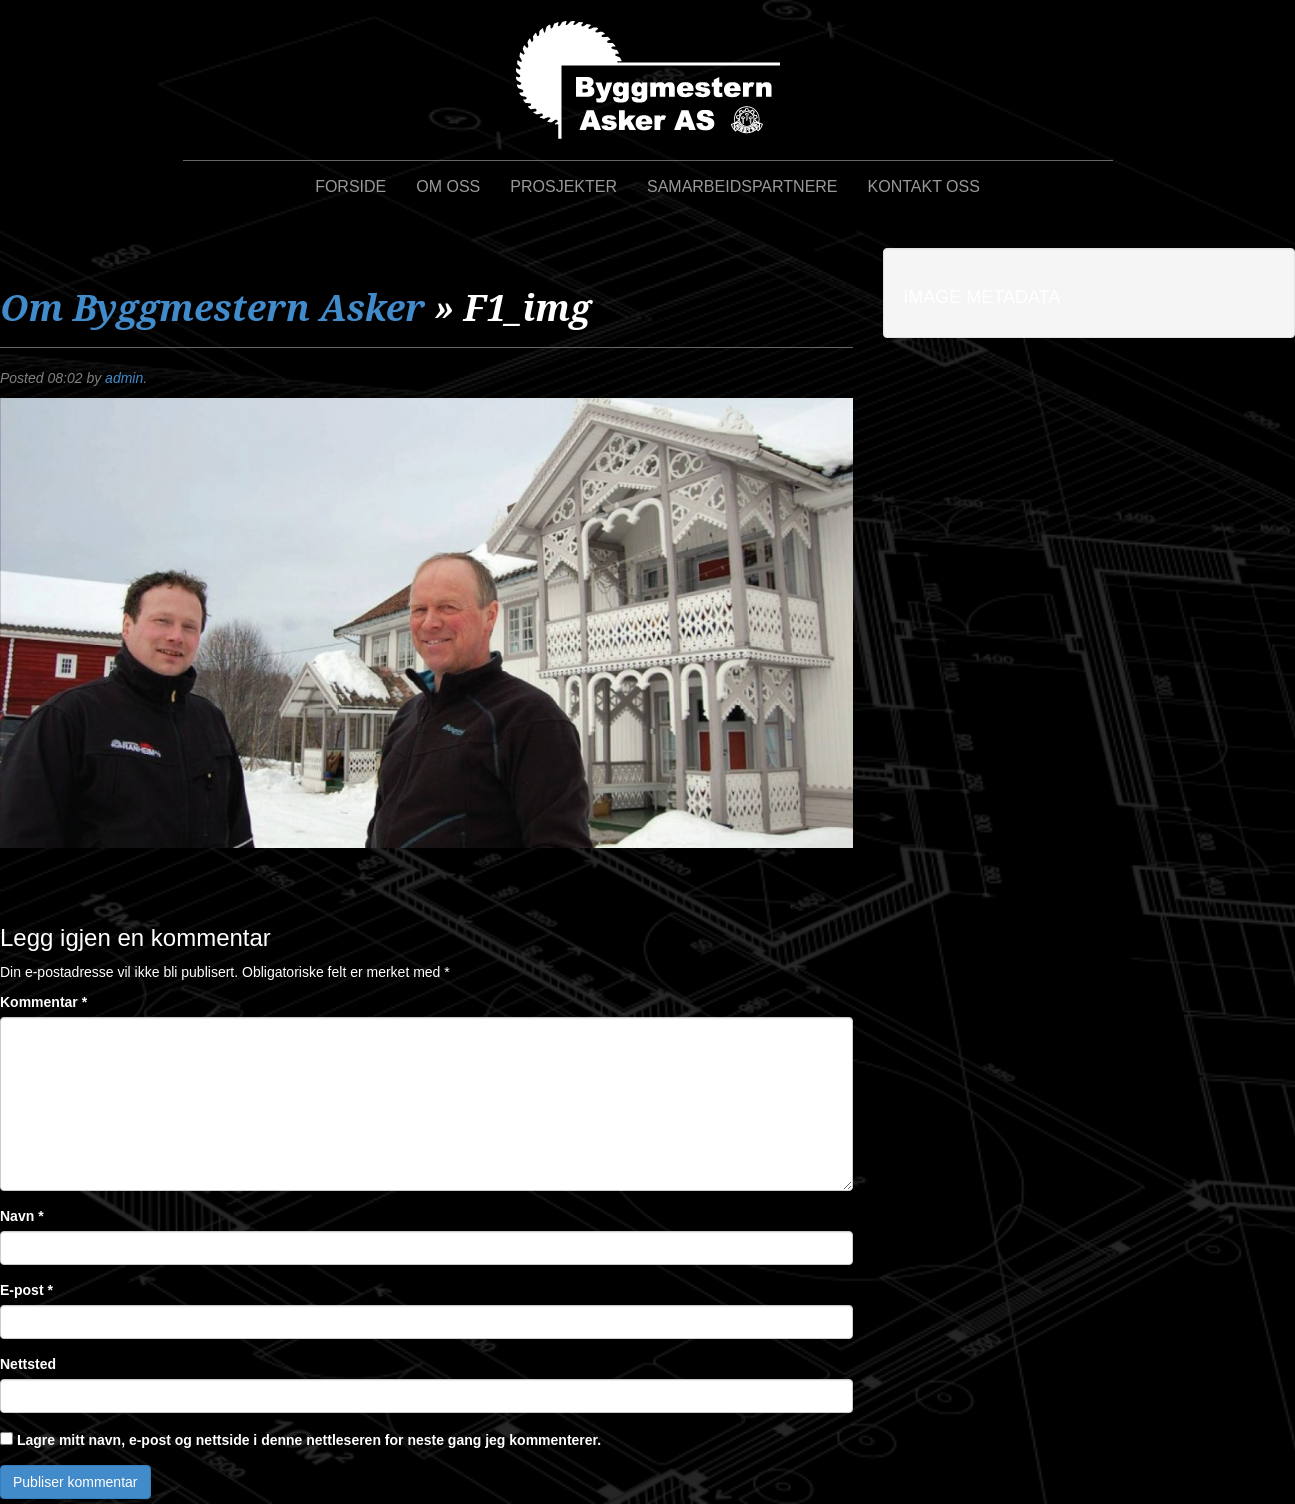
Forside (350, 186)
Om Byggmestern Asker (212, 307)
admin (124, 378)
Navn (22, 1216)
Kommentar (43, 1002)
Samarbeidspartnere (742, 186)
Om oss (448, 186)
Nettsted (28, 1364)
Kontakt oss (924, 186)
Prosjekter (563, 186)
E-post (26, 1290)
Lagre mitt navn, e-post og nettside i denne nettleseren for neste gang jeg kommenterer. (309, 1440)
